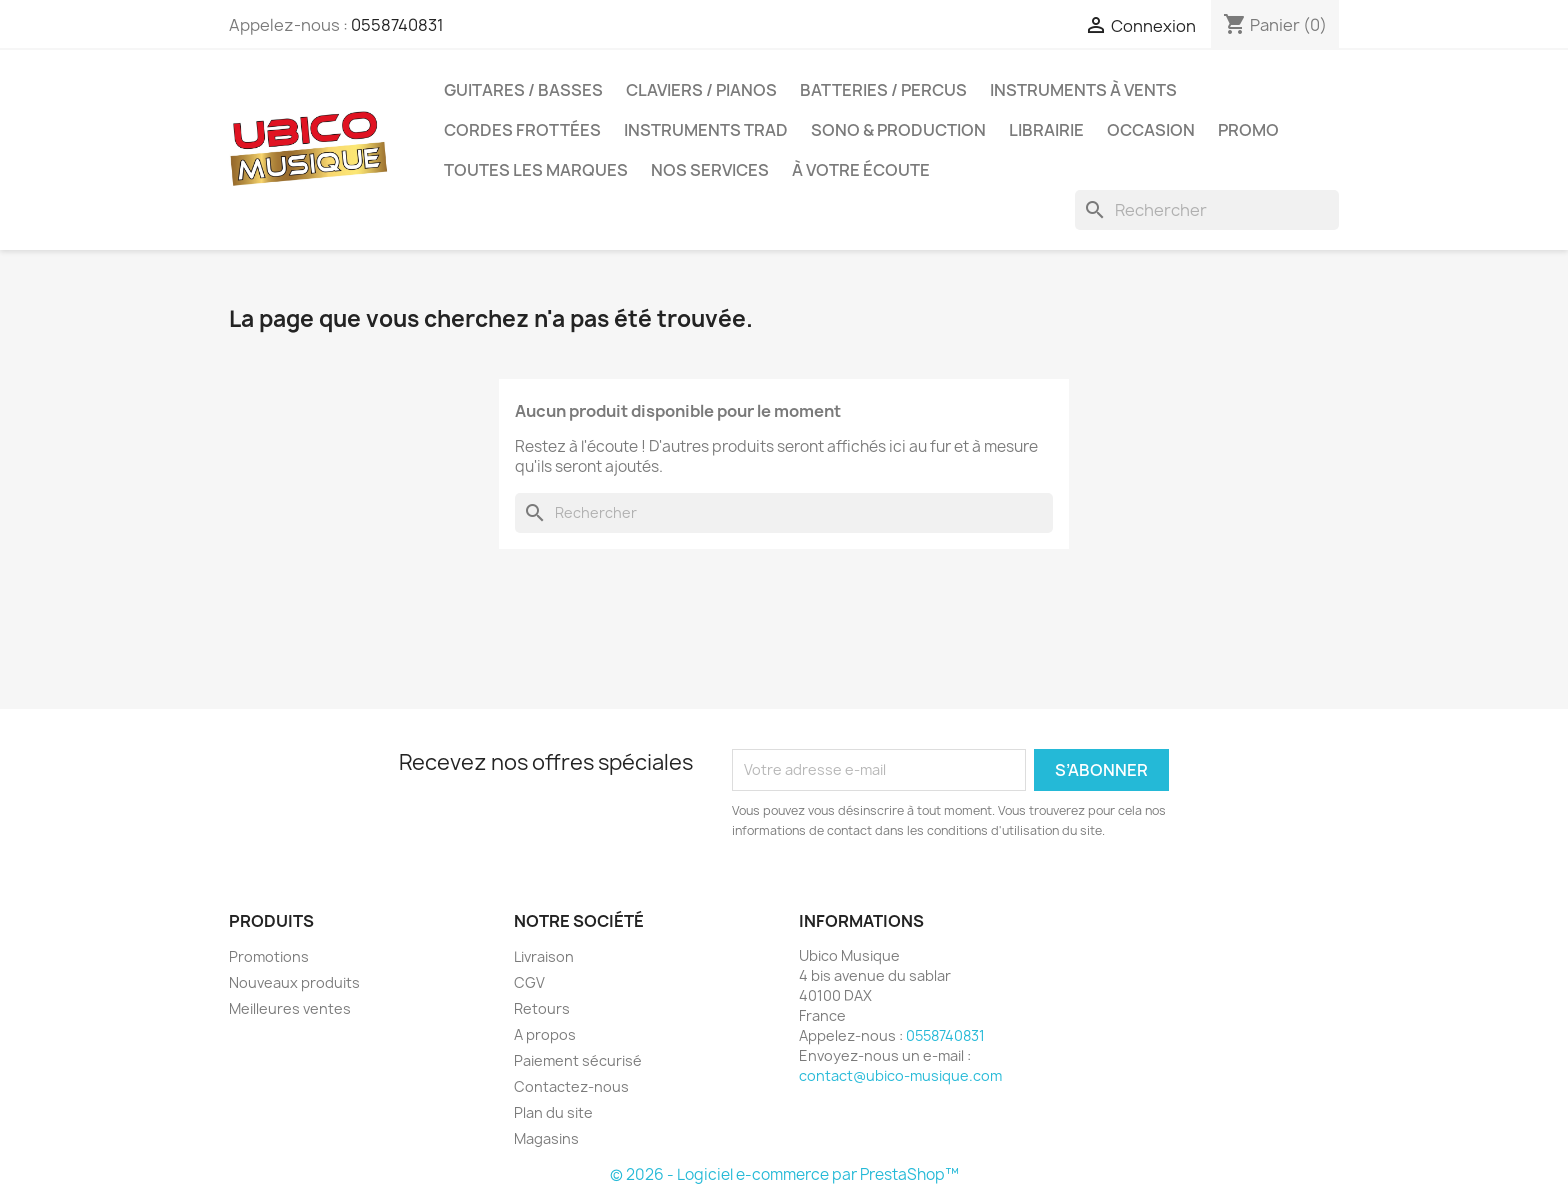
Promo (1248, 130)
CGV (529, 982)
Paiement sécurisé (578, 1060)
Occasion (1151, 130)
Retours (542, 1008)
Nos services (710, 170)
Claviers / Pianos (701, 90)
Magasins (546, 1138)
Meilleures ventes (290, 1008)
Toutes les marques (536, 170)
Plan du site (553, 1112)
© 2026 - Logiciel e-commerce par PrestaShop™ (784, 1174)
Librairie (1046, 130)
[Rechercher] (1207, 210)
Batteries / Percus (883, 90)
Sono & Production (898, 130)
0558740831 (397, 25)
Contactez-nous (571, 1086)
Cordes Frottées (522, 130)
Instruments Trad (706, 130)
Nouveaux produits (294, 982)
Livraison (544, 956)
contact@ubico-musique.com (900, 1075)
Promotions (269, 956)
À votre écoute (861, 170)
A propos (545, 1034)
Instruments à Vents (1083, 90)
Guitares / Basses (523, 90)
